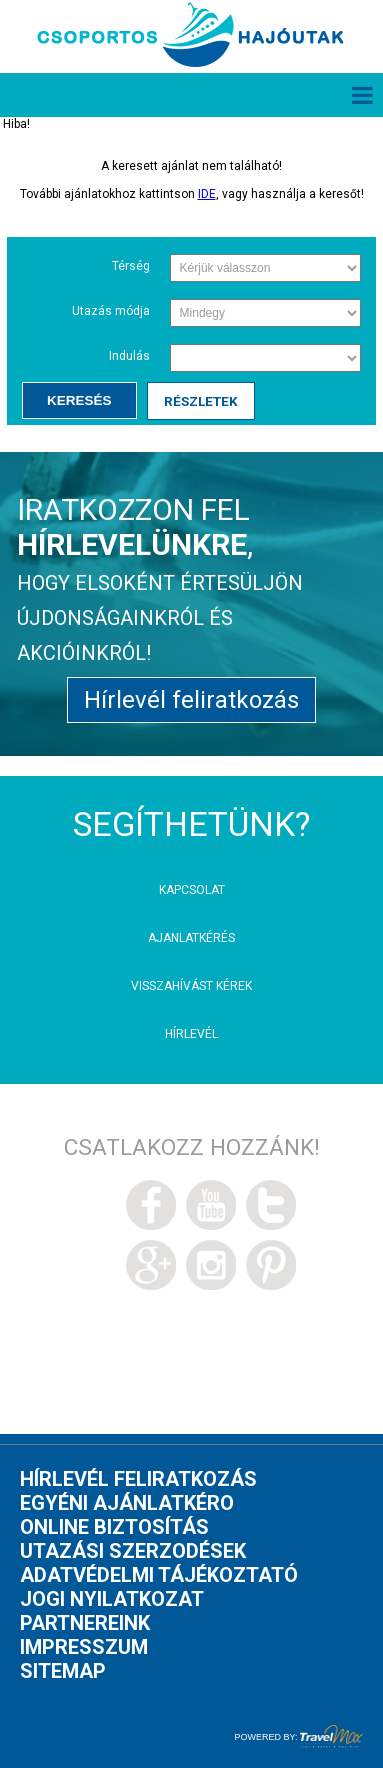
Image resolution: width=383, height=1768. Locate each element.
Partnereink (85, 1623)
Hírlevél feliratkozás (191, 700)
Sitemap (63, 1671)
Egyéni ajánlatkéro (127, 1503)
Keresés (79, 400)
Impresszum (84, 1647)
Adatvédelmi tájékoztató (159, 1575)
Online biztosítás (114, 1527)
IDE (207, 194)
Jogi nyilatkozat (112, 1599)
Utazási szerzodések (133, 1551)
